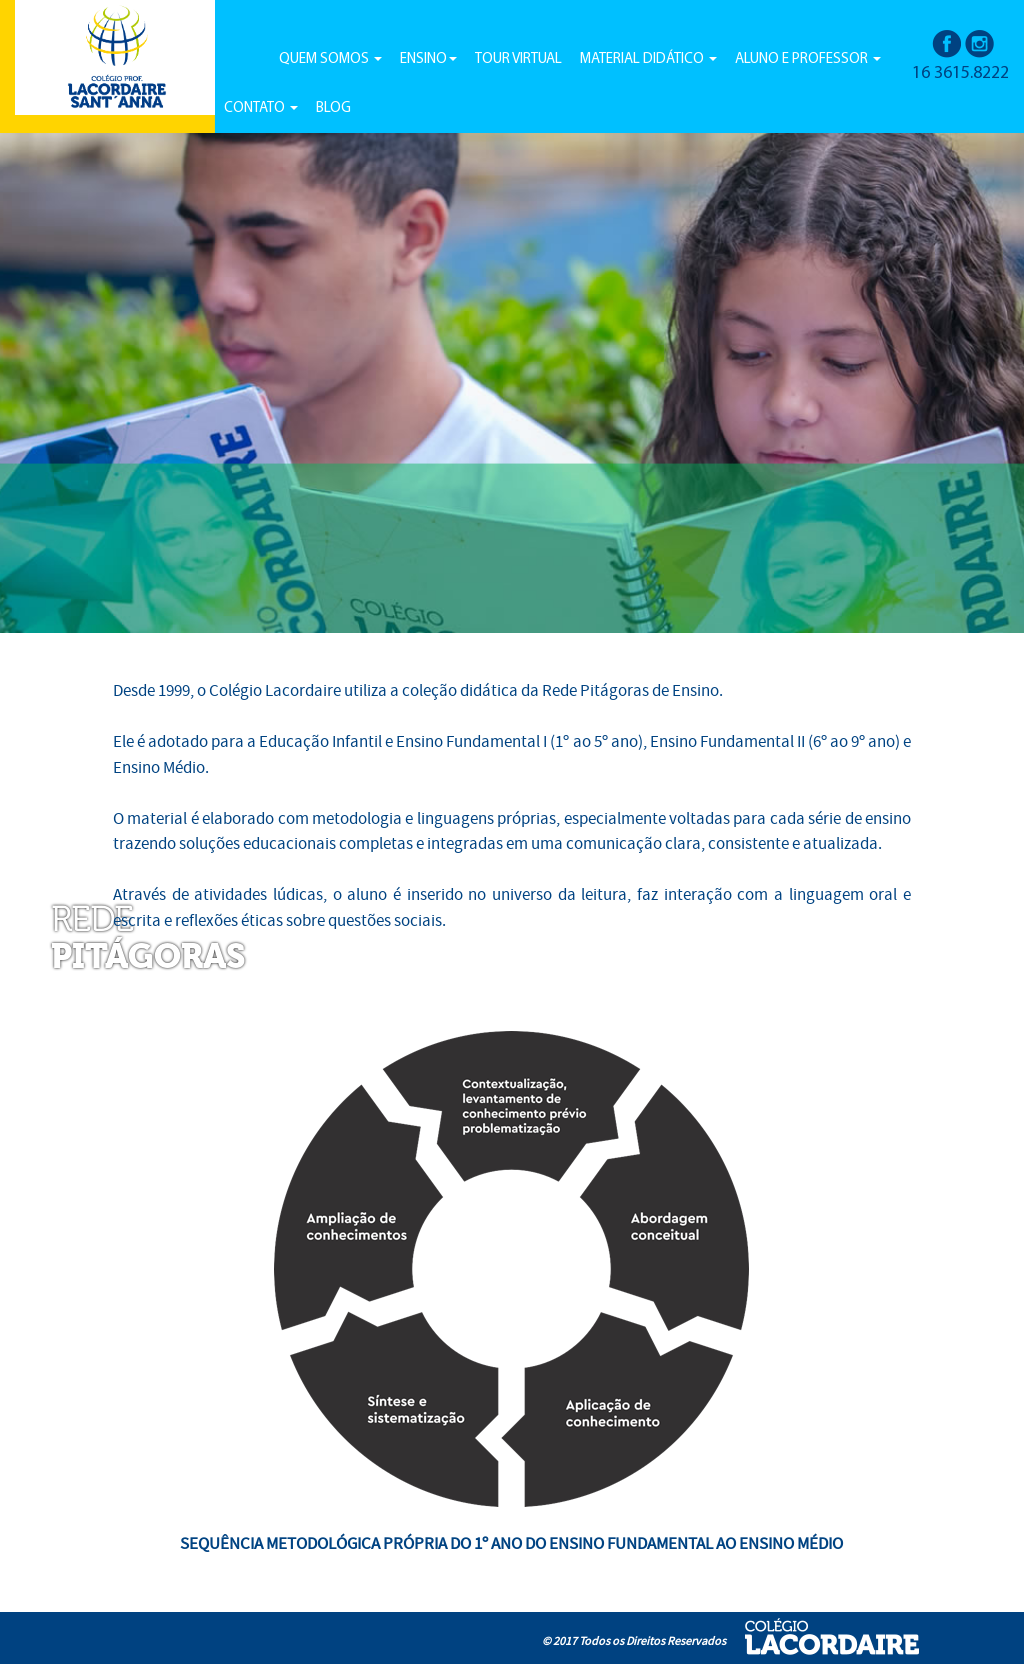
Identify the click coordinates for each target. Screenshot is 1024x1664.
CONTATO (261, 108)
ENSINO (428, 59)
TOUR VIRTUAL (518, 59)
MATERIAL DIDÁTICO (648, 59)
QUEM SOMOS (330, 59)
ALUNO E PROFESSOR (808, 59)
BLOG (333, 108)
